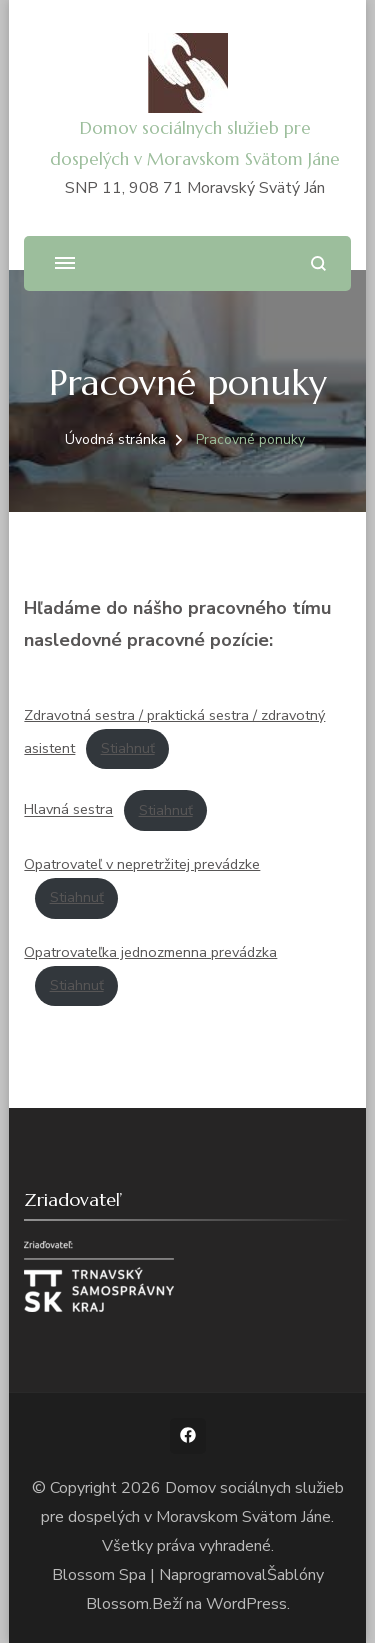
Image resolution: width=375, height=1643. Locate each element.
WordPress (246, 1604)
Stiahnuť (128, 748)
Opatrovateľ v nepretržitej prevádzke (142, 864)
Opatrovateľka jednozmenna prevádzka (150, 952)
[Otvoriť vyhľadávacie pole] (318, 263)
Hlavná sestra (68, 810)
